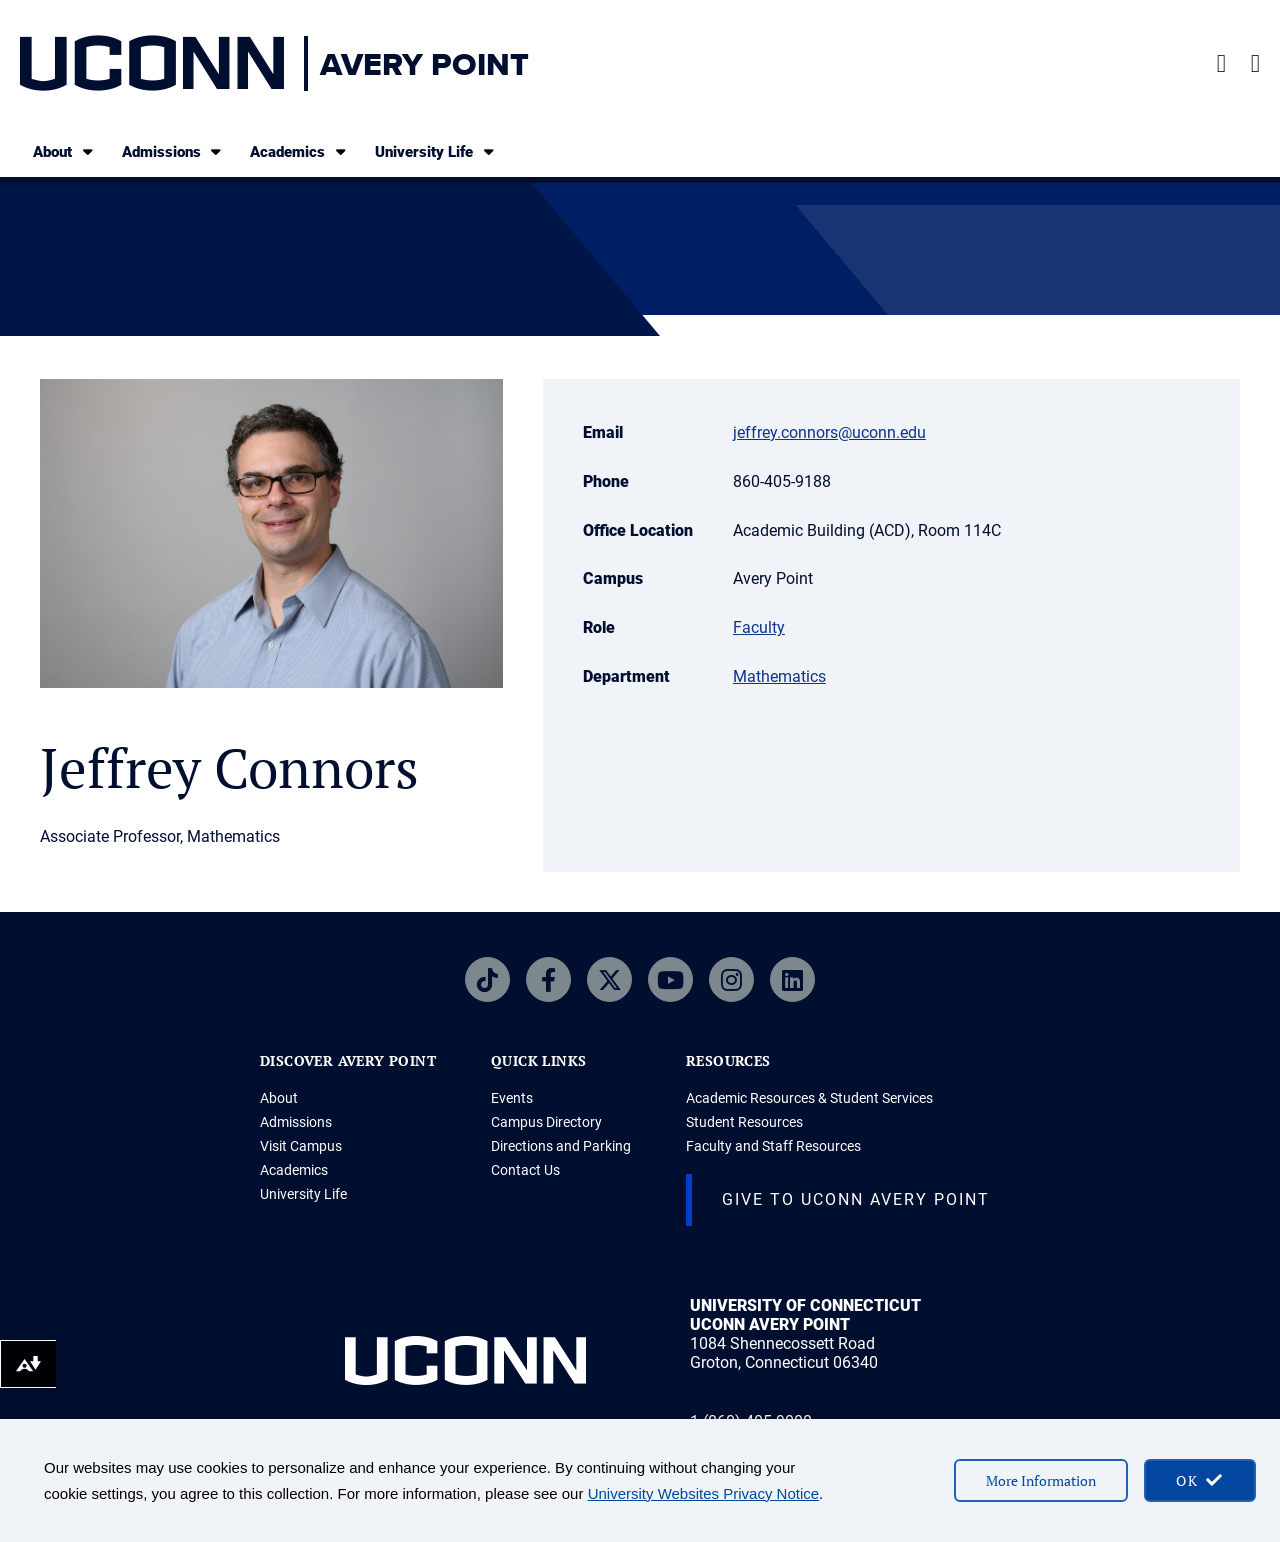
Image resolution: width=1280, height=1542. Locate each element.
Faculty (759, 627)
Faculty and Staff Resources (773, 1146)
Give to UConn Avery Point (856, 1199)
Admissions (173, 151)
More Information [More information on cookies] (1041, 1480)
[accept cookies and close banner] (1200, 1480)
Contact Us (525, 1170)
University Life (436, 151)
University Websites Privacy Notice (703, 1493)
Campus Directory (546, 1122)
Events (512, 1098)
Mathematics (779, 676)
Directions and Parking (561, 1146)
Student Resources (744, 1122)
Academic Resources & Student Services (809, 1098)
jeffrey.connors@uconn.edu (829, 432)
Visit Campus (301, 1146)
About (64, 151)
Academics (299, 151)
